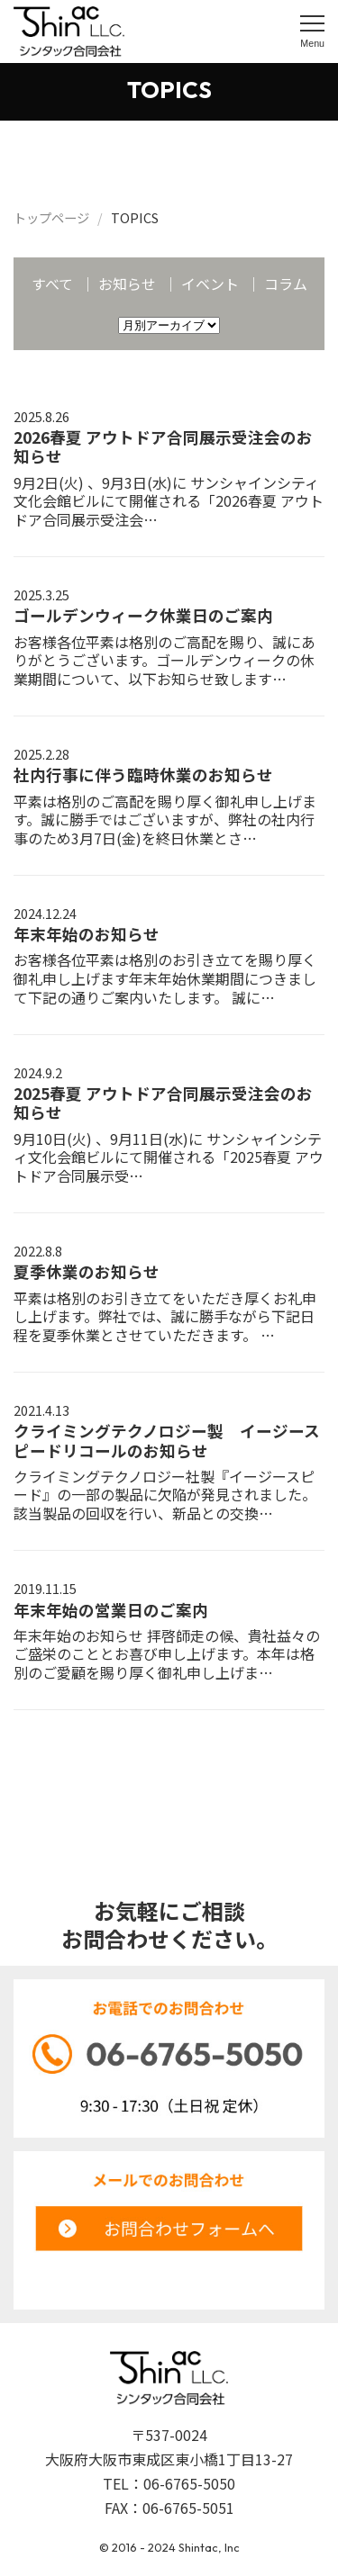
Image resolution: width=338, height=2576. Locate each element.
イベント (210, 283)
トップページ (51, 217)
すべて (52, 283)
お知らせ (127, 283)
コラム (285, 283)
